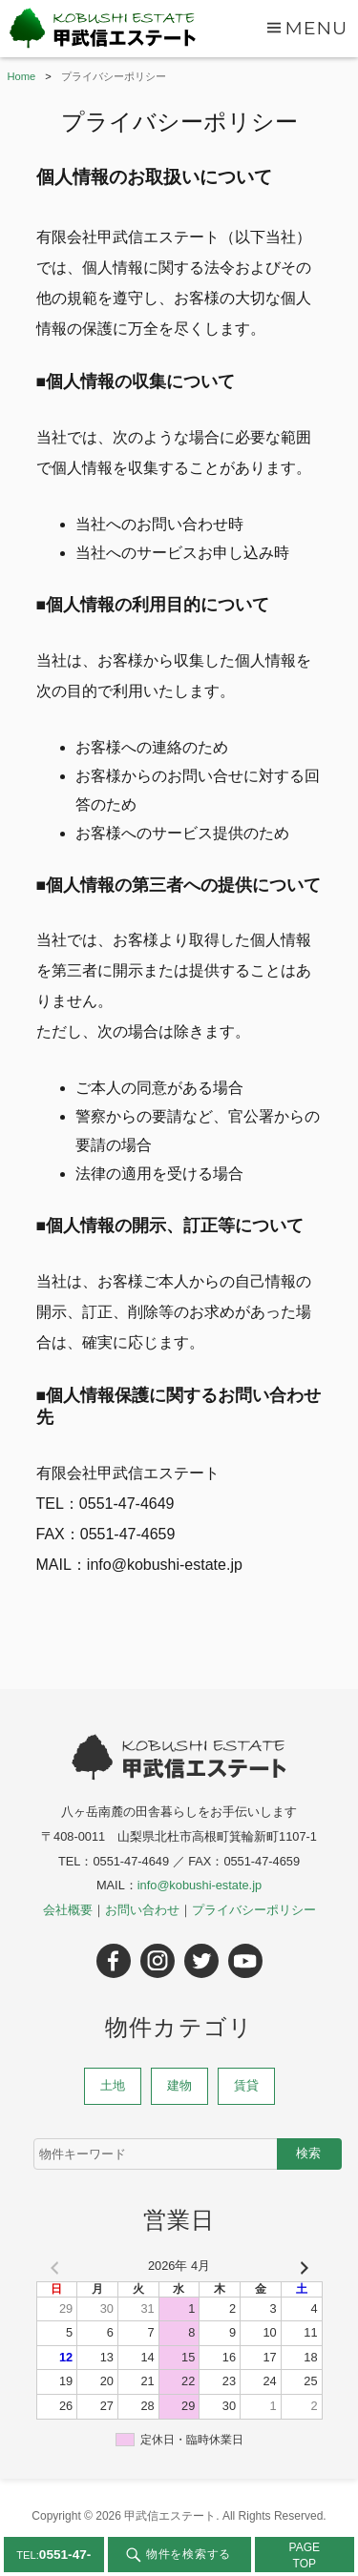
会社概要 (68, 1910)
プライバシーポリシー (254, 1910)
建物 (179, 2085)
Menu (315, 27)
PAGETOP (304, 2555)
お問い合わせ (142, 1910)
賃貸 (246, 2085)
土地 (112, 2085)
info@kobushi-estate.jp (199, 1885)
